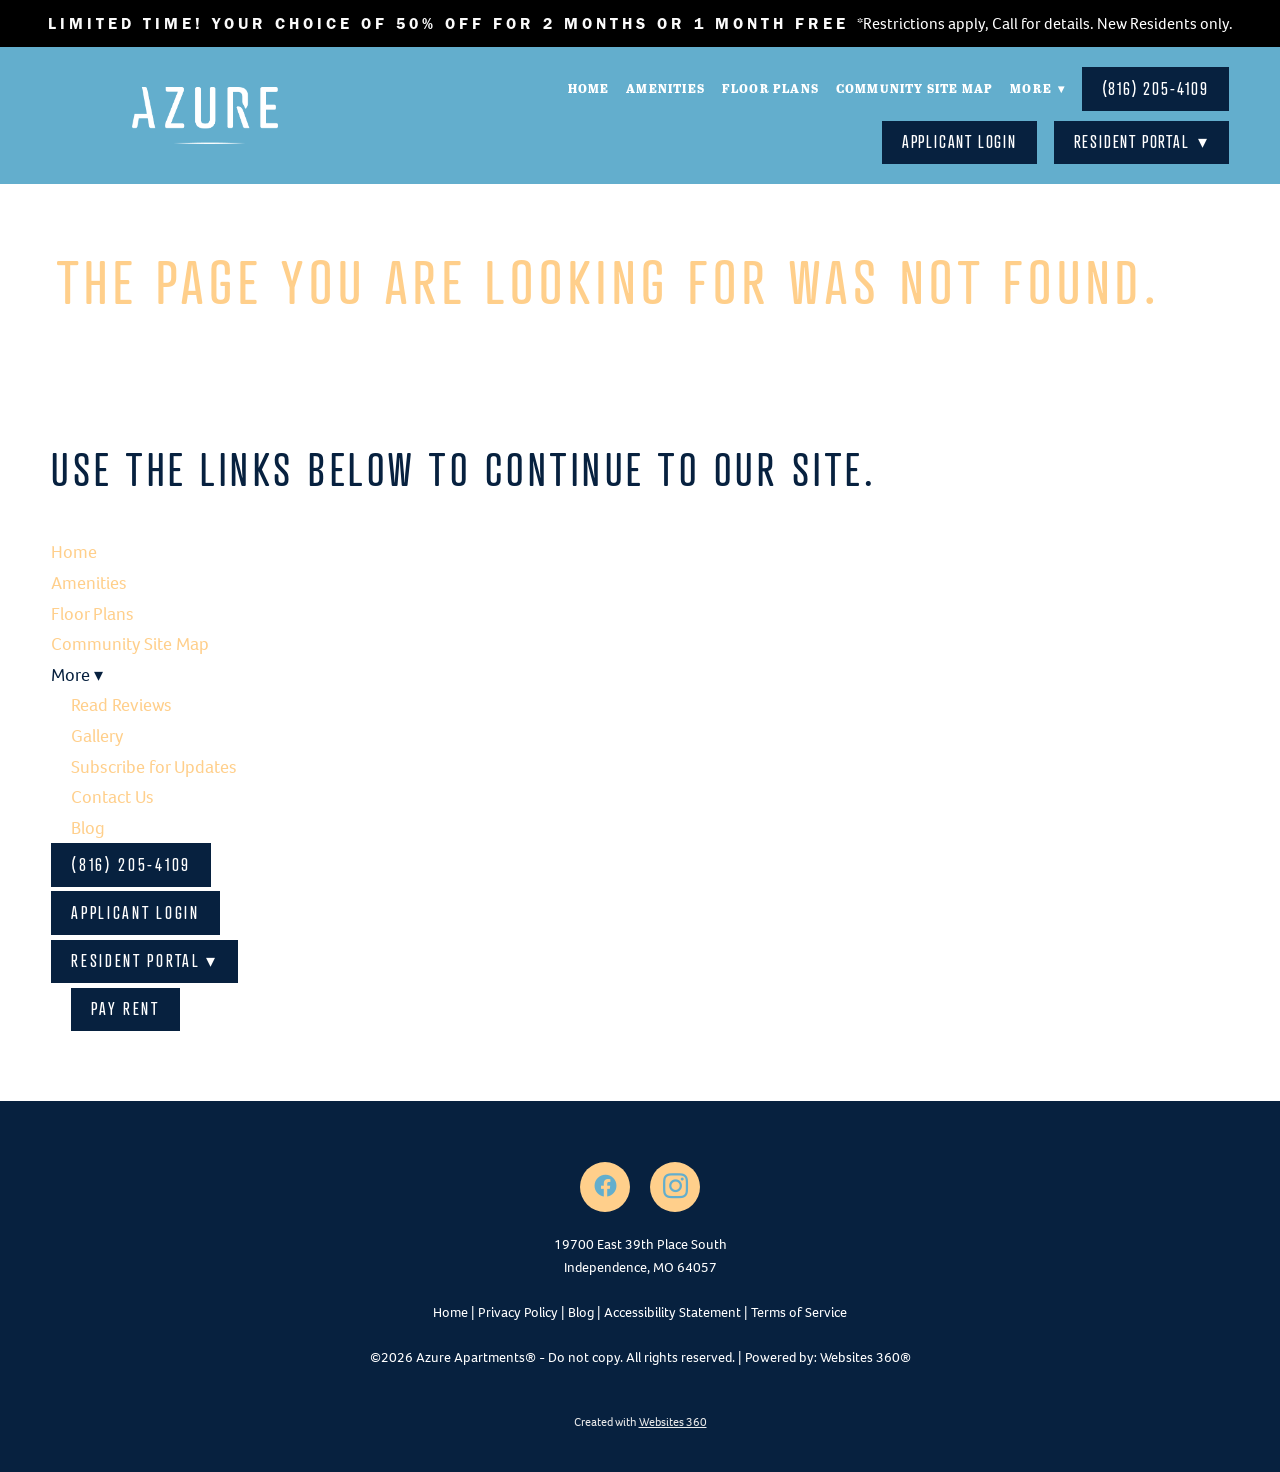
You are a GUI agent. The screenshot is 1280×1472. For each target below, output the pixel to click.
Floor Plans (769, 88)
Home (587, 88)
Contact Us (112, 797)
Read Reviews (121, 705)
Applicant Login (959, 141)
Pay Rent (125, 1008)
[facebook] (605, 1187)
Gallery (97, 736)
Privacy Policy (518, 1312)
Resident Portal (1141, 141)
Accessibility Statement (672, 1312)
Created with (640, 1422)
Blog (88, 828)
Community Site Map (914, 88)
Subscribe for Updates (154, 767)
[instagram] (675, 1187)
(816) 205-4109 (1155, 88)
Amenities (664, 88)
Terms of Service (799, 1312)
